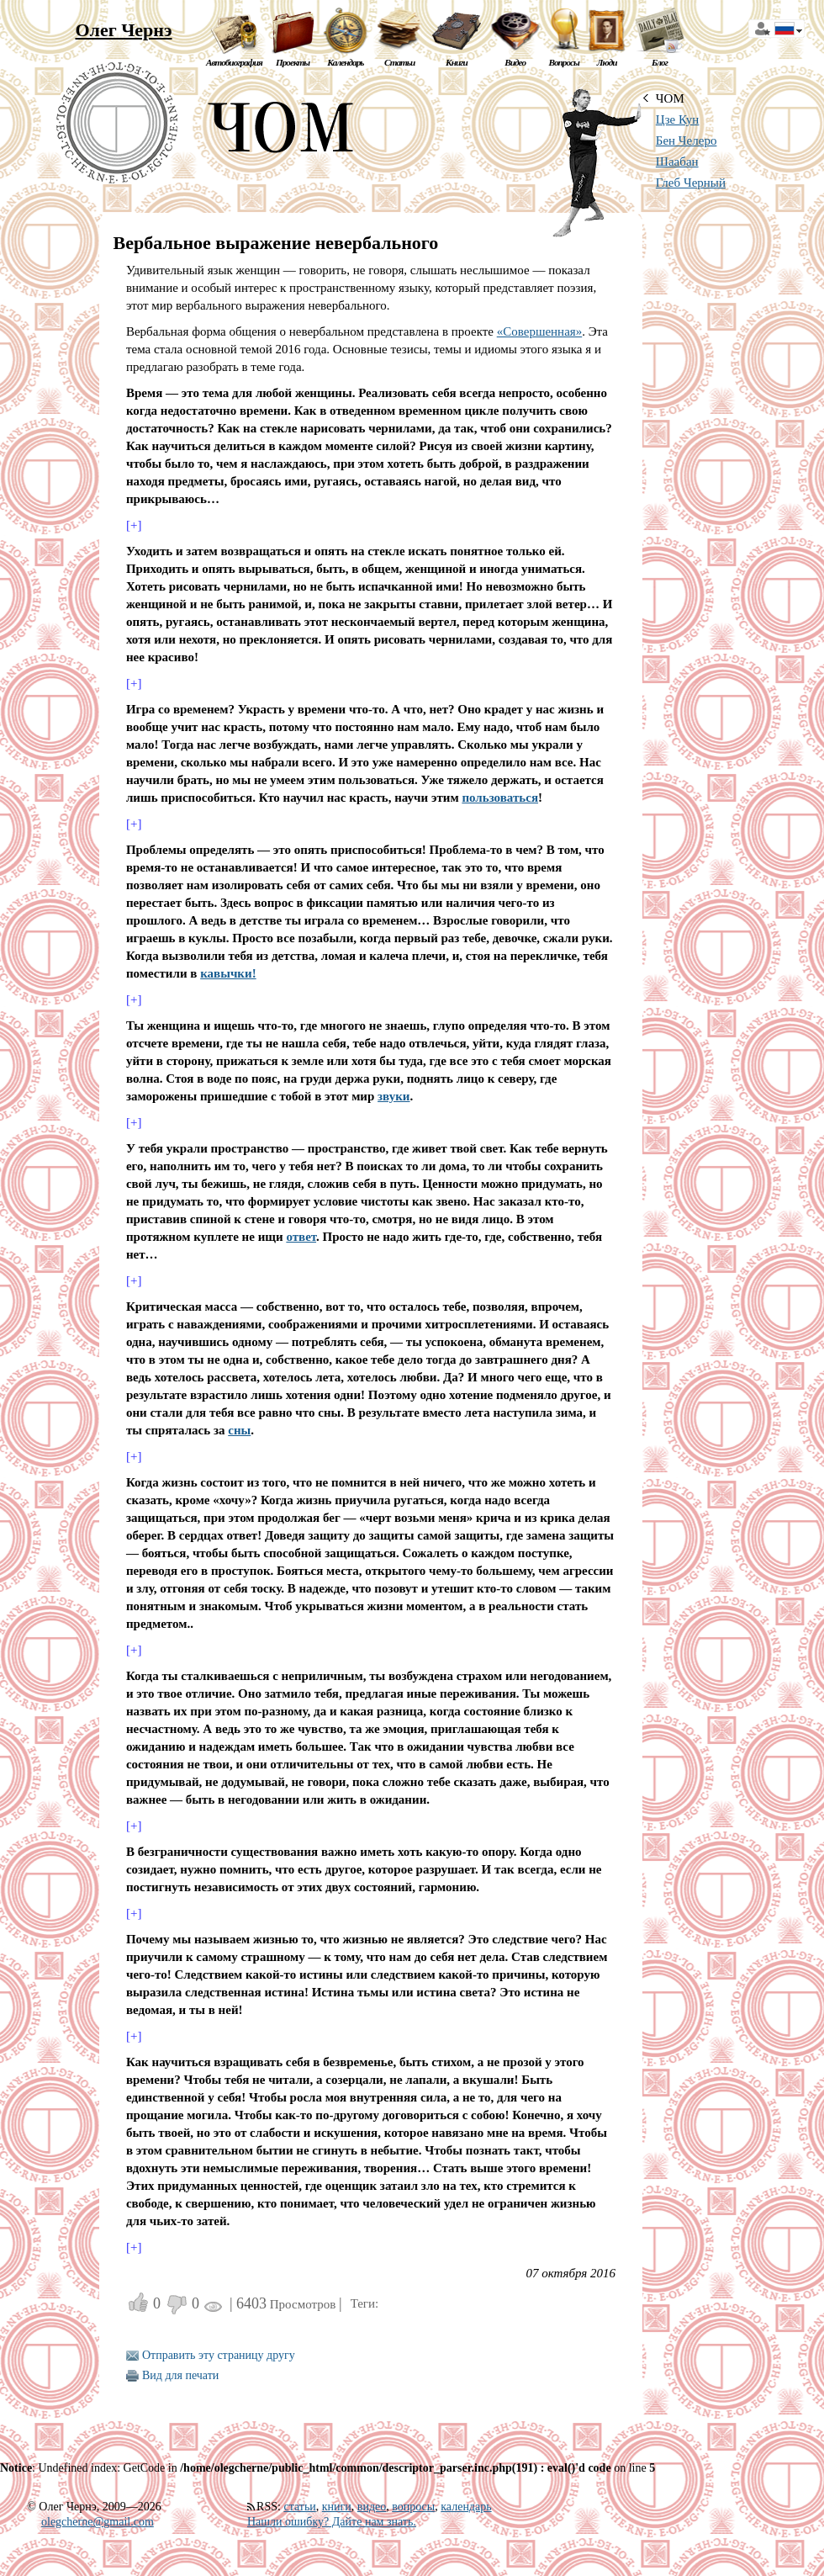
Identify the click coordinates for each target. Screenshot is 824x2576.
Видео (515, 62)
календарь (466, 2506)
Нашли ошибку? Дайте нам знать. (331, 2521)
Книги (456, 62)
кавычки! (228, 973)
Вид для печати (180, 2375)
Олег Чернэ (123, 29)
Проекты (292, 62)
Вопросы (563, 62)
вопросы (413, 2506)
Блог (660, 62)
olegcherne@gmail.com (97, 2521)
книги (336, 2506)
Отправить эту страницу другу (218, 2355)
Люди (607, 62)
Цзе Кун (678, 119)
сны (239, 1430)
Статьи (399, 62)
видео (371, 2506)
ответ (301, 1236)
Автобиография (234, 62)
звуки (393, 1096)
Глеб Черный (691, 182)
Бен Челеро (686, 140)
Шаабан (677, 161)
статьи (299, 2506)
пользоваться (500, 797)
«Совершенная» (539, 331)
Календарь (345, 62)
